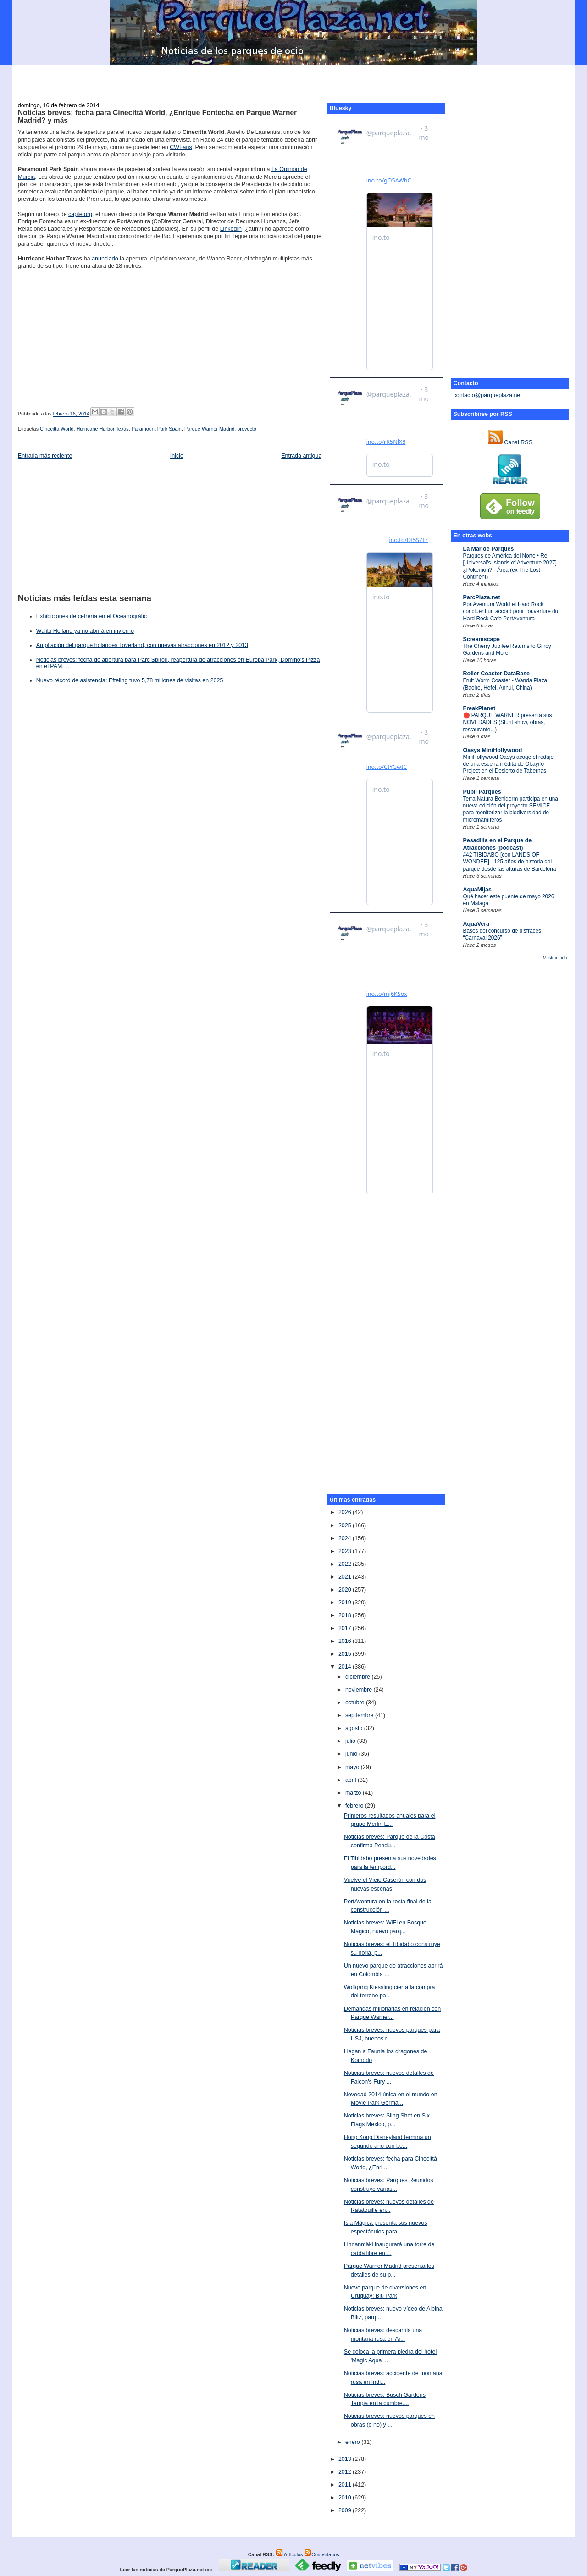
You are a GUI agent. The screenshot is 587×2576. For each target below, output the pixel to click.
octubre (355, 1702)
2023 (345, 1551)
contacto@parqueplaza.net (488, 395)
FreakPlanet (479, 708)
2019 (345, 1602)
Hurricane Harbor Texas (102, 428)
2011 (345, 2485)
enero (353, 2442)
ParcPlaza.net (481, 597)
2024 (345, 1538)
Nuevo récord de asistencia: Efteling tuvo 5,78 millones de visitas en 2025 (129, 680)
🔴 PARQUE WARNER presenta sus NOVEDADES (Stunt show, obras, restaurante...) (507, 722)
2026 (345, 1512)
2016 (345, 1641)
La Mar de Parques (488, 549)
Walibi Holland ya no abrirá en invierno (85, 631)
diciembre (358, 1677)
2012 (345, 2472)
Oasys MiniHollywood (492, 750)
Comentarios (321, 2554)
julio (351, 1741)
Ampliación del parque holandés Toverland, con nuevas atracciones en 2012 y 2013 (142, 645)
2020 (345, 1590)
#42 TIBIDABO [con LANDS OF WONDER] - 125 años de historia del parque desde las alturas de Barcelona (509, 861)
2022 (345, 1564)
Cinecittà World (56, 428)
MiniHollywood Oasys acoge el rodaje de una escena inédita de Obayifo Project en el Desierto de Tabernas (508, 764)
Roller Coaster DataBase (496, 673)
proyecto (246, 428)
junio (352, 1754)
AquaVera (476, 924)
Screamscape (481, 639)
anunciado (105, 258)
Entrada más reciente (45, 456)
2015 (345, 1654)
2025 (345, 1525)
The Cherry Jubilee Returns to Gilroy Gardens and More (507, 649)
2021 (345, 1577)
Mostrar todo (555, 958)
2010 (345, 2497)
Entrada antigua (301, 456)
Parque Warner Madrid (209, 428)
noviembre (359, 1689)
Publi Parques (482, 792)
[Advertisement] (293, 78)
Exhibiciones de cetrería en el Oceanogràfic (91, 616)
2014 (345, 1667)
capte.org (80, 214)
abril (351, 1780)
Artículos (289, 2554)
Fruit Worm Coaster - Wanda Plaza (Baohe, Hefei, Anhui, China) (505, 684)
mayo (353, 1767)
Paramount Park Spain (157, 428)
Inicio (176, 456)
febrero (355, 1805)
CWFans (181, 147)
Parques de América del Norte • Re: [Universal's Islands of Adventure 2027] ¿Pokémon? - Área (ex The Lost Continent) (510, 566)
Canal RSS (510, 442)
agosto (354, 1728)
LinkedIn (231, 229)
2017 (345, 1628)
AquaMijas (477, 889)
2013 (345, 2459)
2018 (345, 1615)
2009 (345, 2510)
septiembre (360, 1715)
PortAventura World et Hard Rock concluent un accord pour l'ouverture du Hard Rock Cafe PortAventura (511, 611)
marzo (354, 1793)
